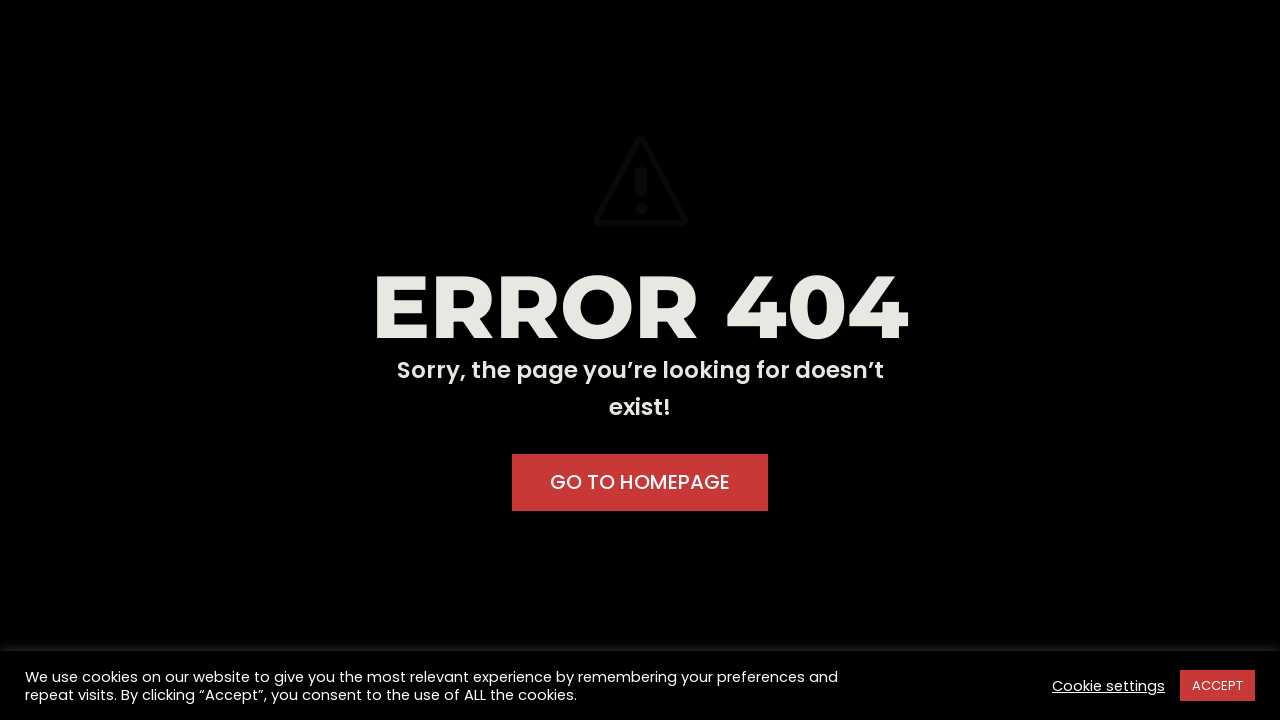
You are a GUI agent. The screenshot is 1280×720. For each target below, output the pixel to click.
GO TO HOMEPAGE (640, 482)
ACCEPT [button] (1217, 685)
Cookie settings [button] (1108, 686)
